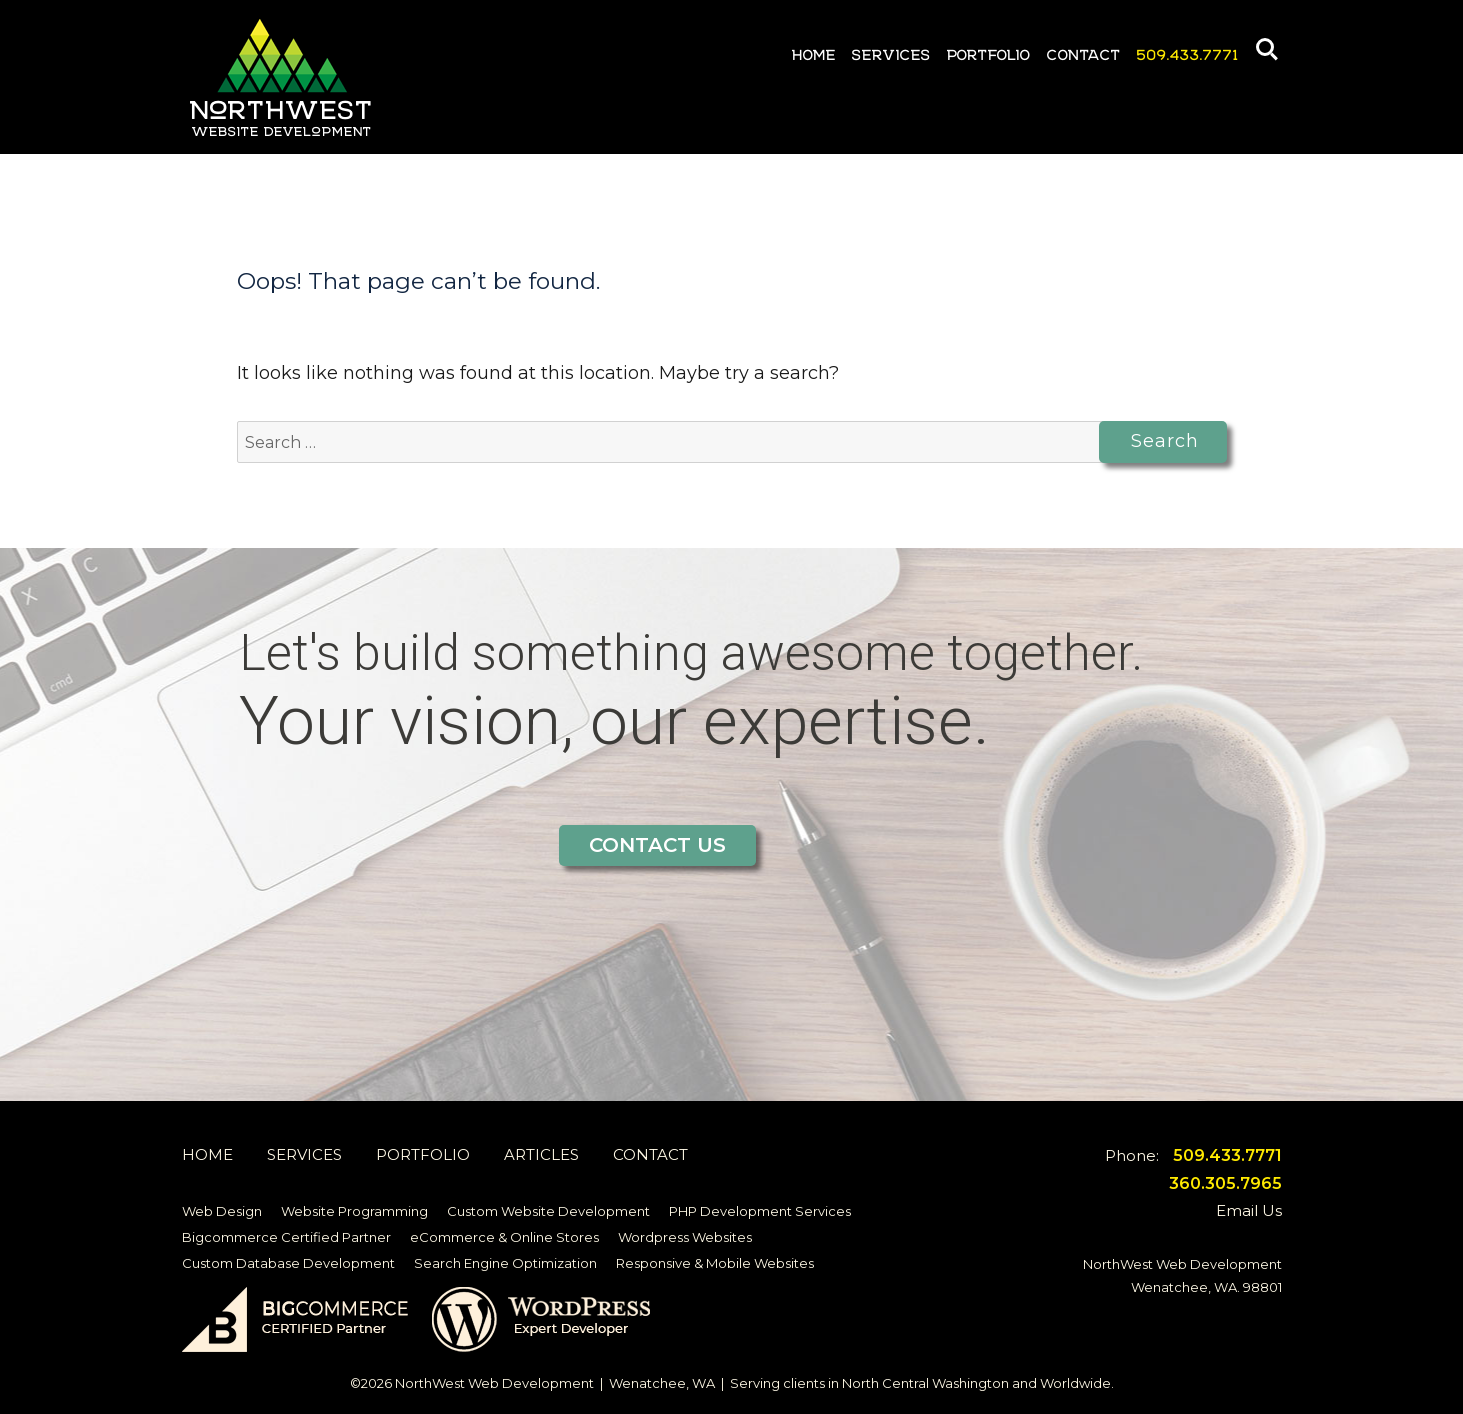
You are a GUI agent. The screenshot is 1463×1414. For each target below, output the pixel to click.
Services (891, 51)
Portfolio (989, 51)
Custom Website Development (548, 1211)
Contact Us (657, 845)
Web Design (222, 1211)
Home (814, 51)
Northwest (282, 74)
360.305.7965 (1225, 1183)
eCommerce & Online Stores (504, 1237)
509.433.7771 (1188, 51)
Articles (541, 1154)
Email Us (1249, 1210)
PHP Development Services (760, 1211)
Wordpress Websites (685, 1237)
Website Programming (354, 1211)
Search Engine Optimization (505, 1263)
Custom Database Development (288, 1263)
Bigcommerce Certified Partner (286, 1237)
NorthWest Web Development (494, 1383)
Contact (1084, 51)
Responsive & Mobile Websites (715, 1263)
